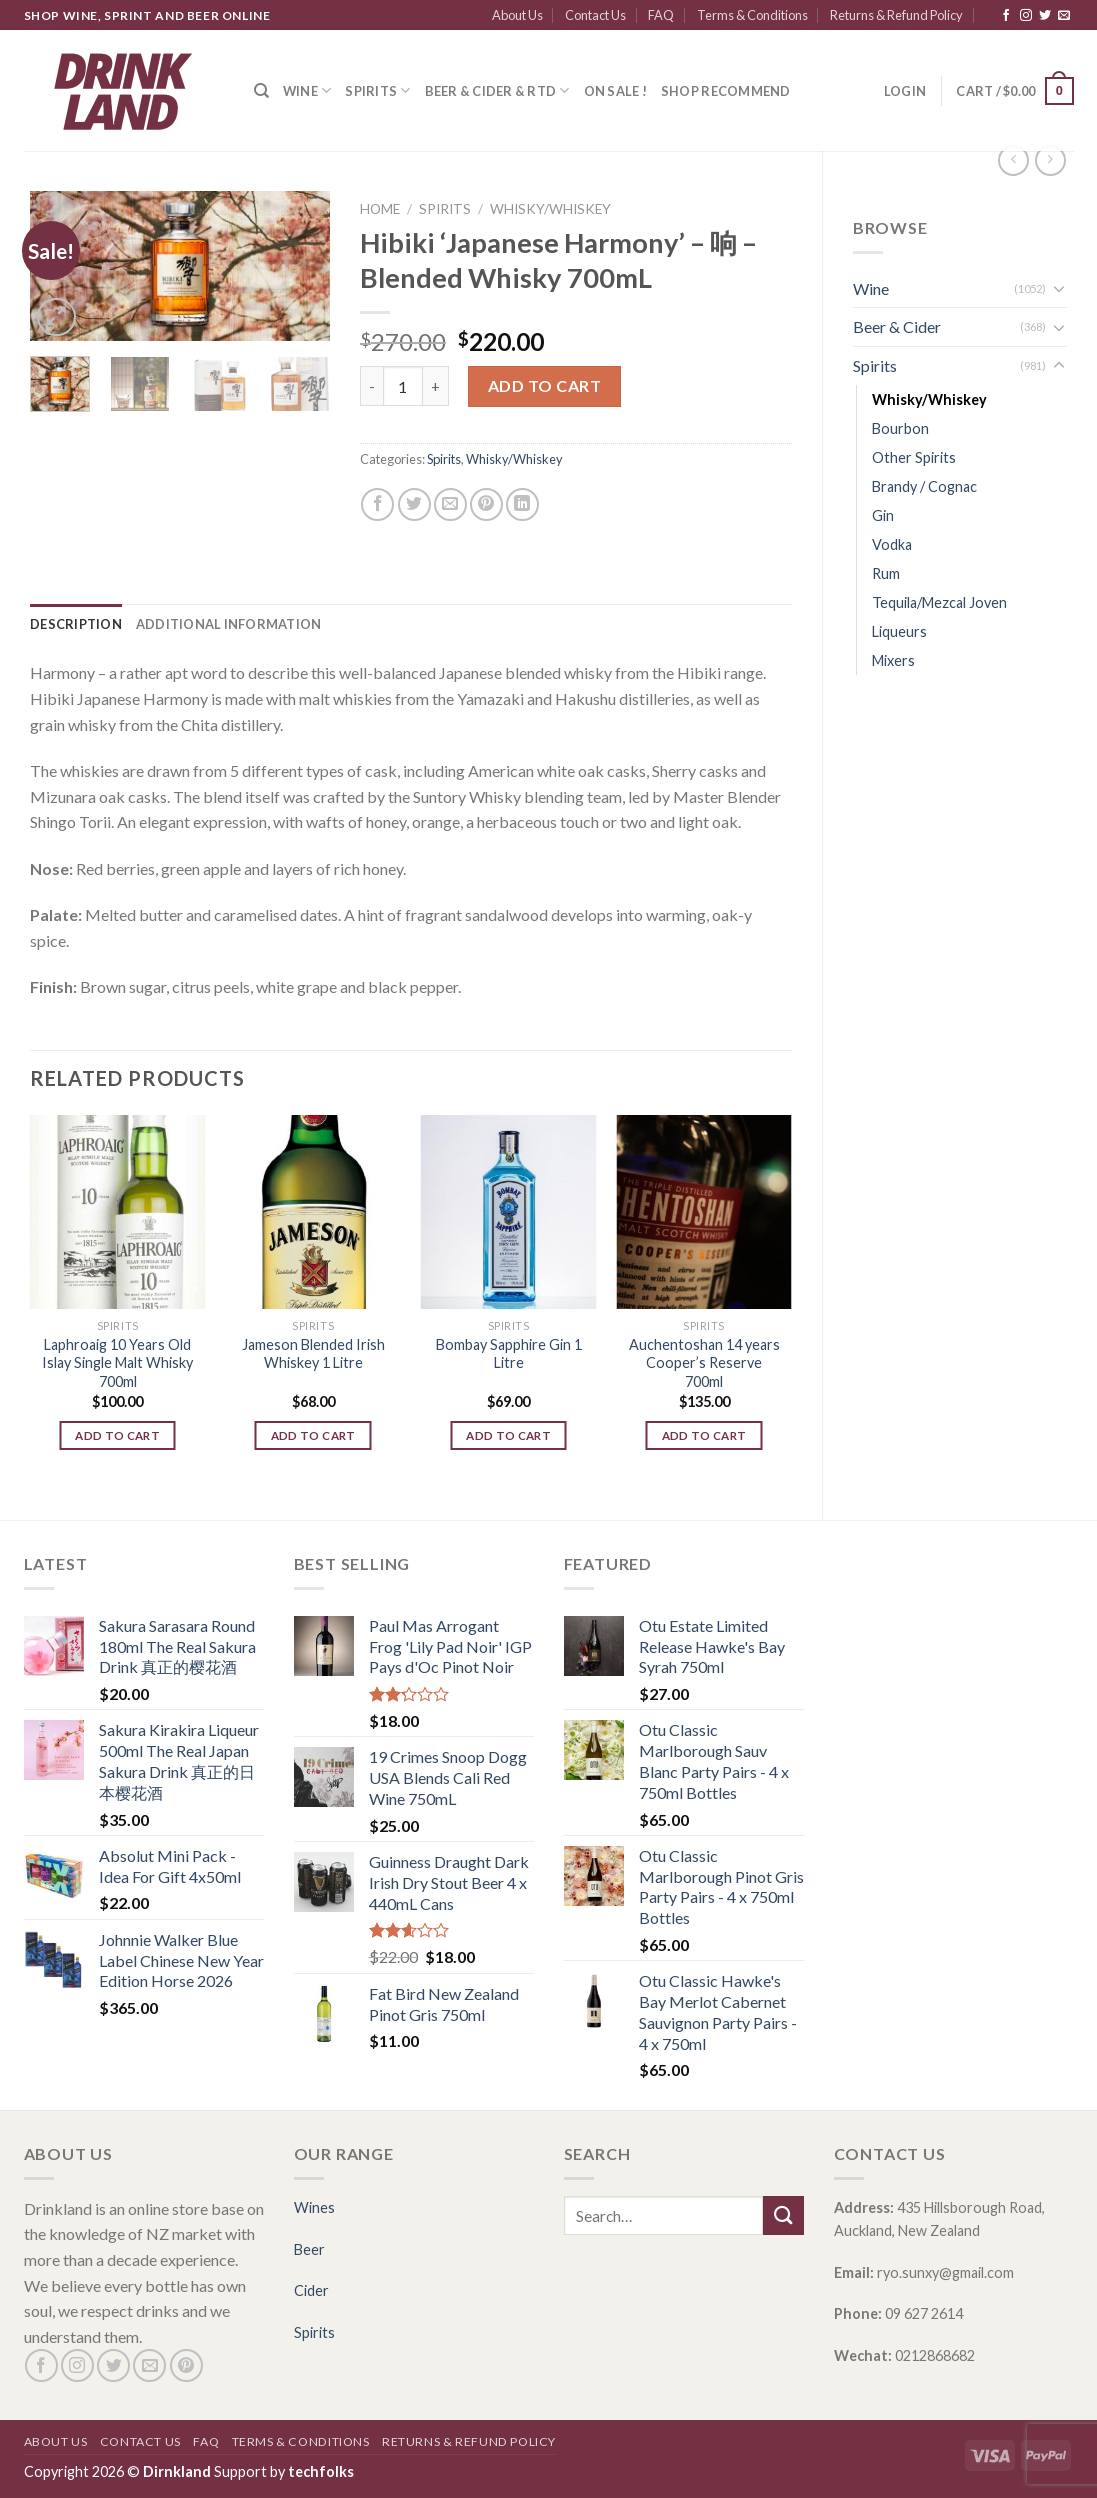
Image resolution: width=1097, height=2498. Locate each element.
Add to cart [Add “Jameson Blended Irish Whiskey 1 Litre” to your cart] (313, 1435)
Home (380, 209)
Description (76, 624)
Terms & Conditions (752, 15)
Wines (314, 2207)
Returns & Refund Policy (896, 15)
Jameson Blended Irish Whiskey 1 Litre (313, 1354)
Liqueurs (899, 631)
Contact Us (595, 15)
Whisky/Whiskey (929, 399)
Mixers (893, 660)
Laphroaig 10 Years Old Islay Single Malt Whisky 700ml (117, 1363)
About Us (517, 15)
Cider (311, 2290)
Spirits (377, 90)
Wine (307, 90)
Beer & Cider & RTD (497, 90)
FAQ (661, 15)
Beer (309, 2249)
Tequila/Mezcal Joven (939, 602)
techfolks (321, 2471)
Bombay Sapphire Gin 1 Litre (509, 1354)
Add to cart (544, 385)
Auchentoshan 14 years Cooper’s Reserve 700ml (704, 1363)
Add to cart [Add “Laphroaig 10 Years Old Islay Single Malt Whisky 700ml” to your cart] (117, 1435)
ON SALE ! (615, 91)
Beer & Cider (897, 326)
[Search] (261, 91)
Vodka (892, 544)
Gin (883, 515)
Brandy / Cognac (924, 486)
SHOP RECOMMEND (726, 91)
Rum (886, 573)
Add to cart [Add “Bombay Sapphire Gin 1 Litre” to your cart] (508, 1435)
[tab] (76, 624)
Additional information (229, 624)
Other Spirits (914, 457)
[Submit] (783, 2215)
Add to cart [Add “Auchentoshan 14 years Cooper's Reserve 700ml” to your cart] (704, 1435)
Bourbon (900, 428)
